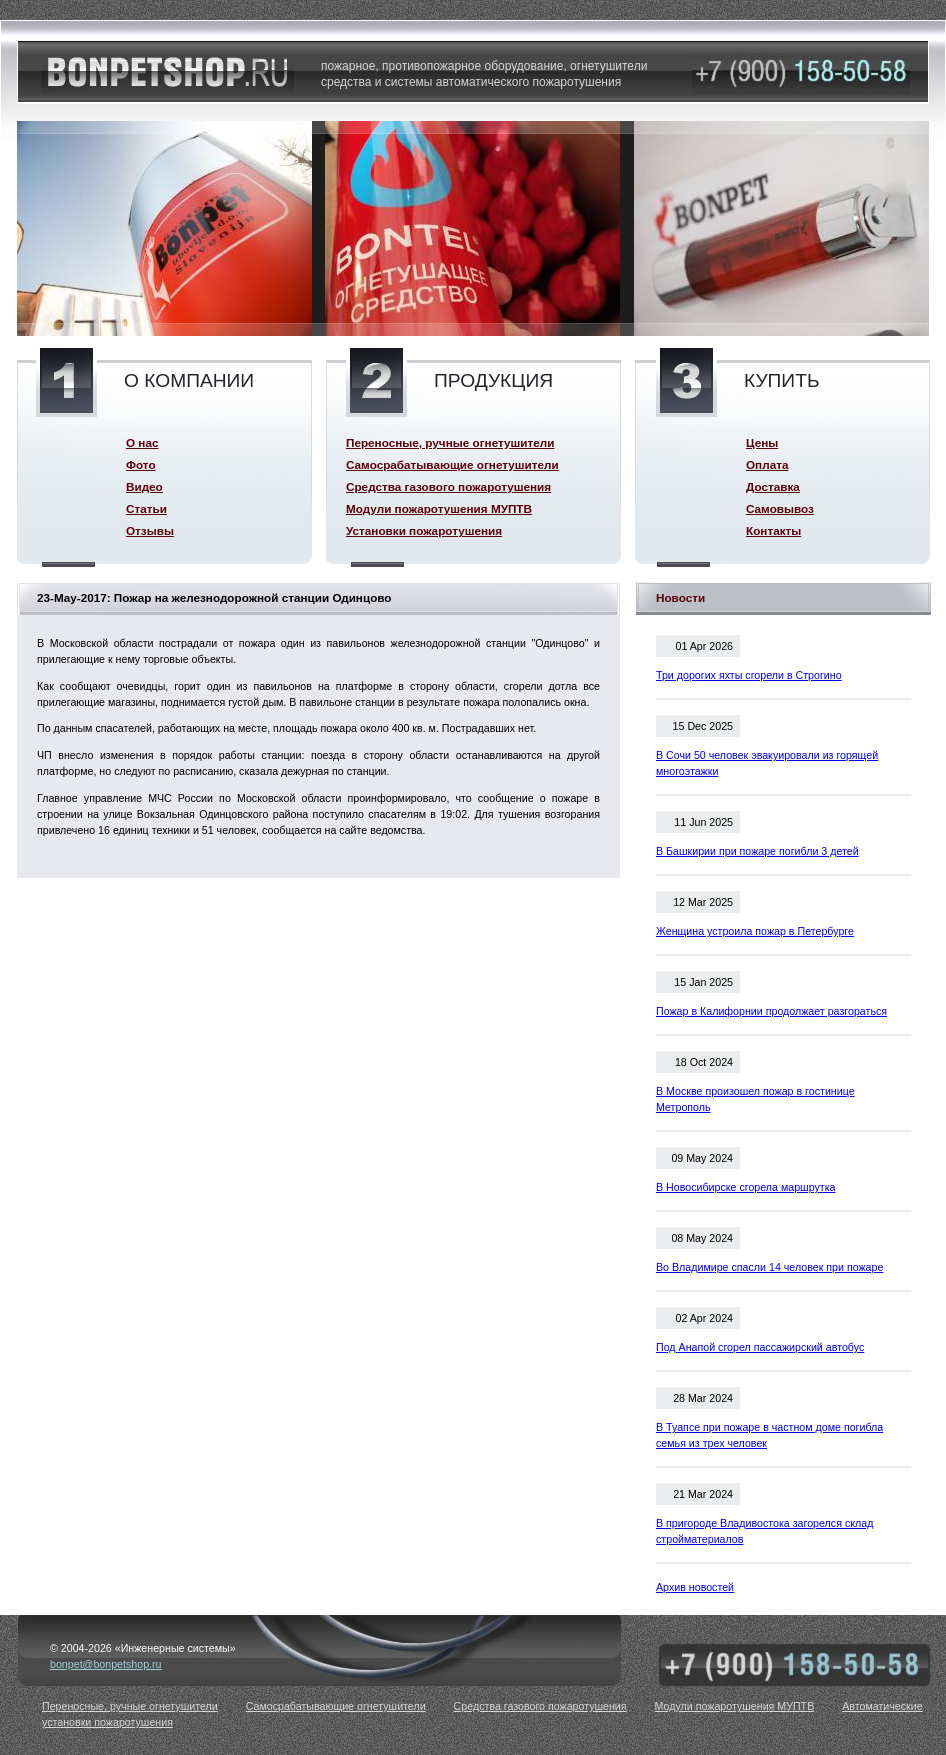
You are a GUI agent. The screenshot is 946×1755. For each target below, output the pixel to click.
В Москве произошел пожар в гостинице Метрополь (755, 1099)
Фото (141, 464)
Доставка (773, 486)
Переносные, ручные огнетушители (450, 442)
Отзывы (150, 530)
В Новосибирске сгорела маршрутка (746, 1187)
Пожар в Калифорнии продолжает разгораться (771, 1011)
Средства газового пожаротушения (448, 486)
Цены (762, 442)
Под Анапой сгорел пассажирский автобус (760, 1347)
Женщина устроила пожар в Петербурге (755, 931)
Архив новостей (695, 1587)
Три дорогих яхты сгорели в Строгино (749, 675)
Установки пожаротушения (424, 530)
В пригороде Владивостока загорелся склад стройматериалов (764, 1531)
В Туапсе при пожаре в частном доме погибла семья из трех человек (769, 1435)
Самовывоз (780, 508)
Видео (144, 486)
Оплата (767, 464)
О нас (142, 442)
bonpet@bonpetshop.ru (106, 1664)
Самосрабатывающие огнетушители (452, 464)
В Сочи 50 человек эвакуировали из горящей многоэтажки (767, 763)
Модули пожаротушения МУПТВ (439, 508)
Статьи (146, 508)
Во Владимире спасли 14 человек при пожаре (769, 1267)
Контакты (773, 530)
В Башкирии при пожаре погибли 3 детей (757, 851)
